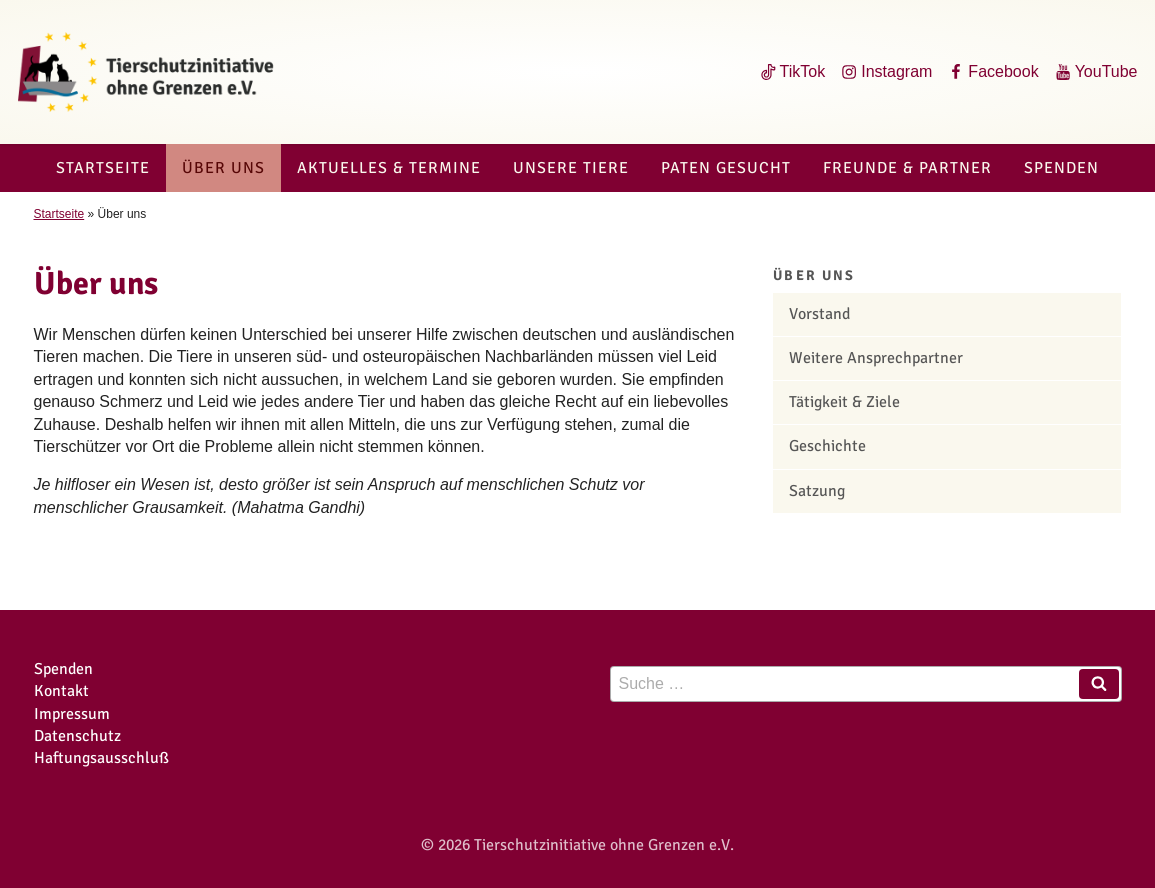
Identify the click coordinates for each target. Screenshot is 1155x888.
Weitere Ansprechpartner (876, 358)
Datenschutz (77, 736)
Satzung (817, 491)
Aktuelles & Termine (389, 168)
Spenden (1061, 168)
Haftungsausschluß (101, 758)
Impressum (72, 714)
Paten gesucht (726, 168)
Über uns (223, 168)
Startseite (103, 168)
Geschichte (827, 446)
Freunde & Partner (907, 168)
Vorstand (819, 314)
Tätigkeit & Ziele (844, 402)
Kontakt (61, 691)
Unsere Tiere (571, 168)
